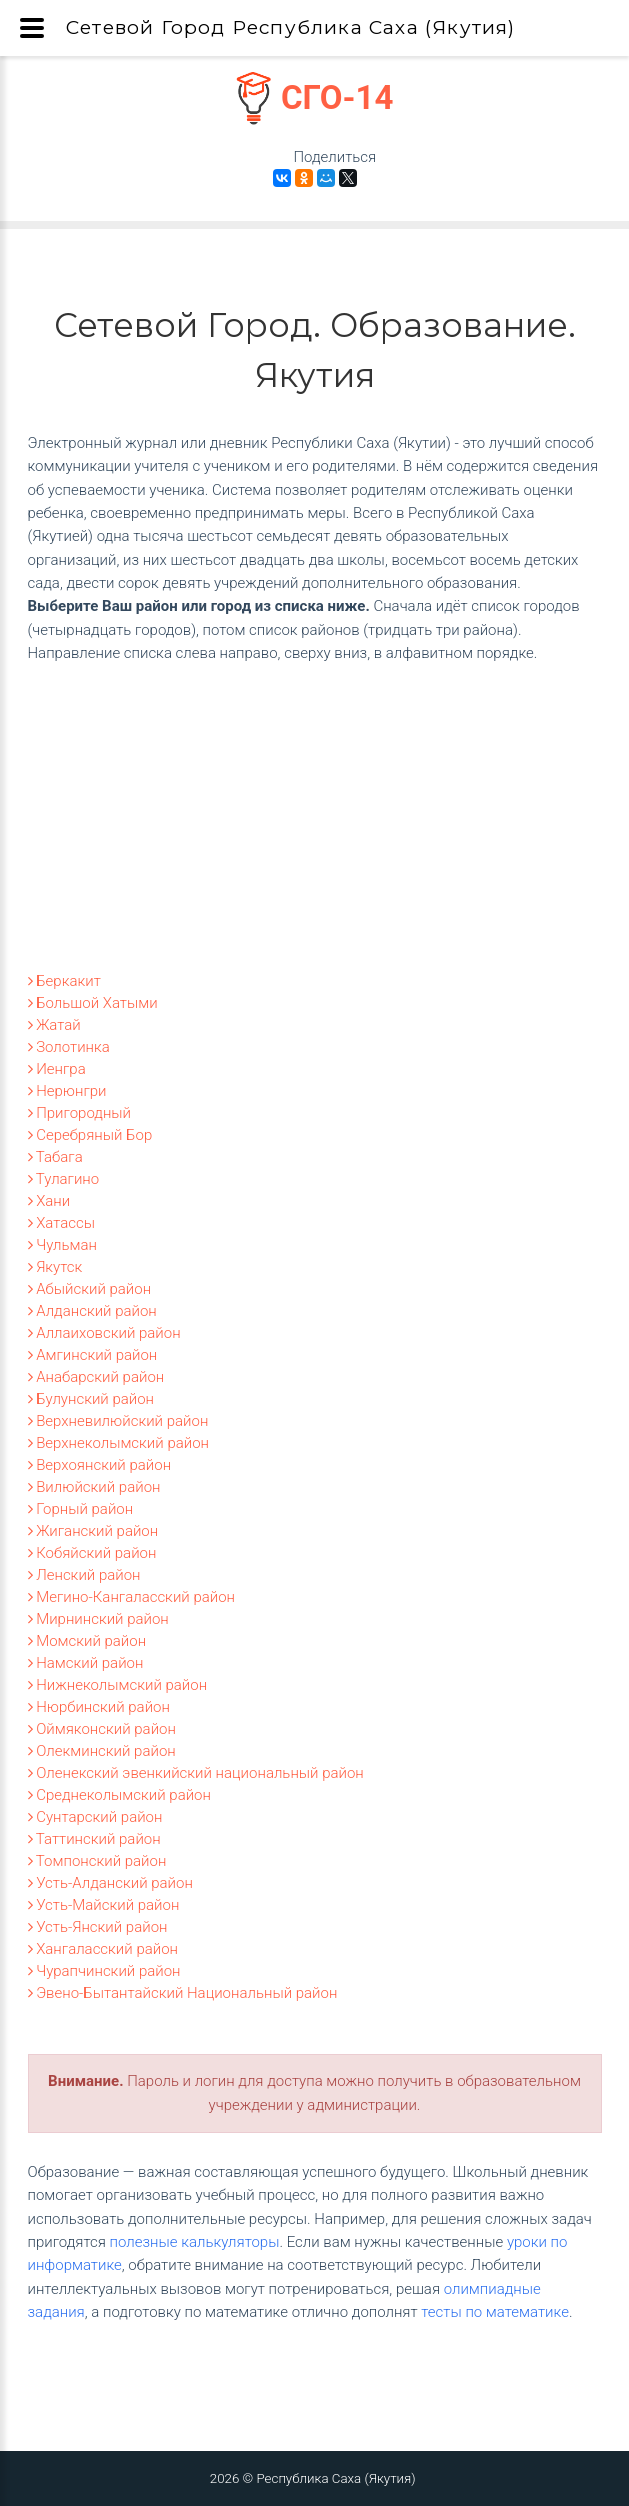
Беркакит (64, 981)
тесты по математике (495, 2312)
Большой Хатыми (93, 1003)
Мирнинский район (98, 1619)
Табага (55, 1157)
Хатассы (62, 1223)
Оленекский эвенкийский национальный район (196, 1773)
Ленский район (84, 1575)
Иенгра (57, 1069)
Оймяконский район (102, 1729)
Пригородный (80, 1113)
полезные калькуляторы (195, 2242)
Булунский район (91, 1399)
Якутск (55, 1267)
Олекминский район (102, 1751)
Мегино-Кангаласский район (132, 1597)
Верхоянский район (100, 1465)
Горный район (81, 1509)
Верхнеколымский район (119, 1443)
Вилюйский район (94, 1487)
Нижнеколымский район (118, 1685)
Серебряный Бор (90, 1135)
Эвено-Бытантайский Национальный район (183, 1993)
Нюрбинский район (99, 1707)
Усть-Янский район (98, 1927)
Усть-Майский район (104, 1905)
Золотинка (69, 1047)
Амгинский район (93, 1355)
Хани (49, 1201)
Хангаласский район (103, 1949)
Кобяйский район (92, 1553)
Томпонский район (97, 1861)
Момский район (87, 1641)
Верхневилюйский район (118, 1421)
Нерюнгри (67, 1091)
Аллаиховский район (104, 1333)
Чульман (62, 1245)
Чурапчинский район (104, 1971)
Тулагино (64, 1179)
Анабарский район (96, 1377)
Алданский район (92, 1311)
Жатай (54, 1025)
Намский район (86, 1663)
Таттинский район (94, 1839)
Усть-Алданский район (110, 1883)
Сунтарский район (95, 1817)
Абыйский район (90, 1289)
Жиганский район (93, 1531)
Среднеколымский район (119, 1795)
